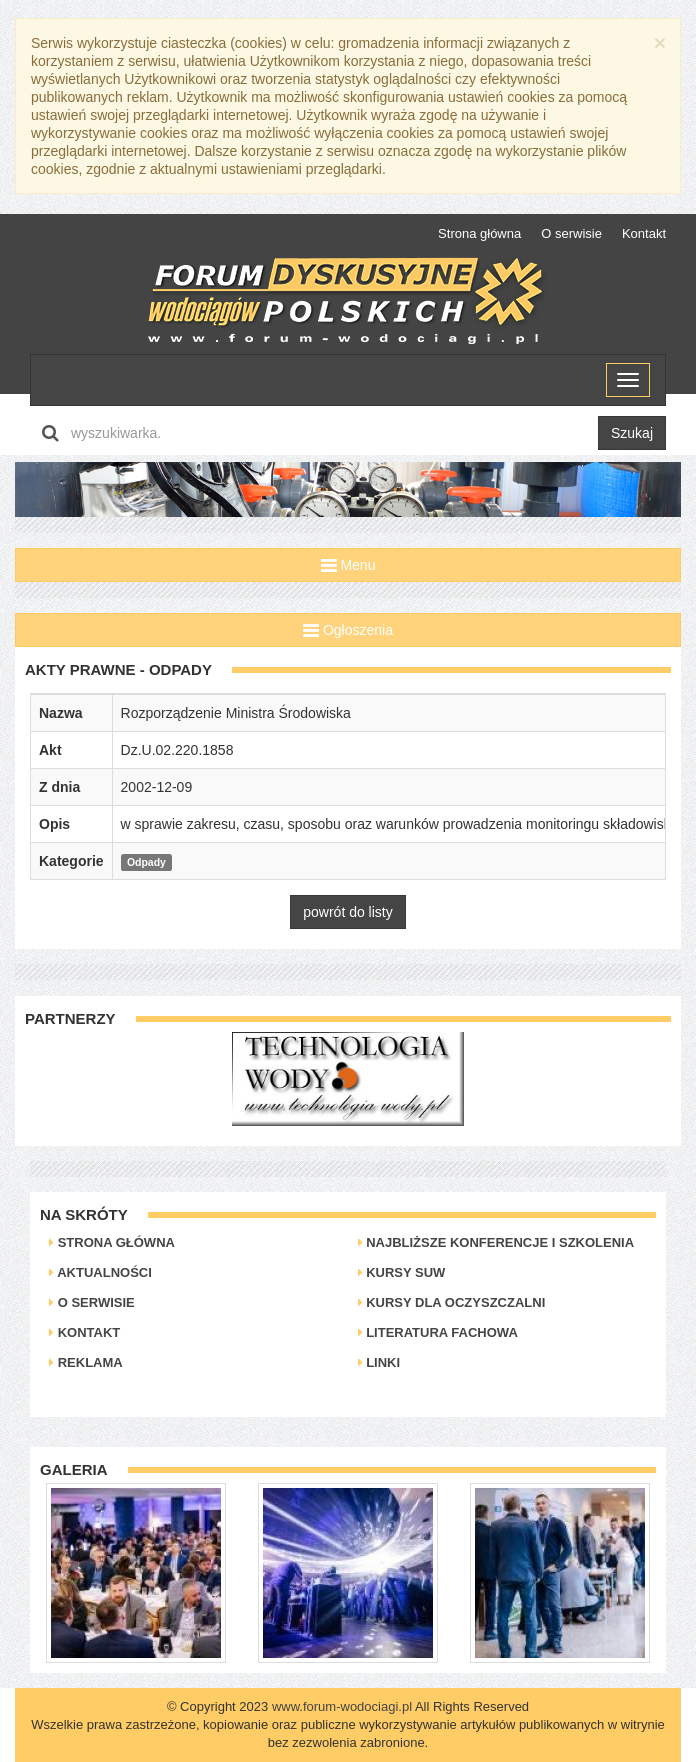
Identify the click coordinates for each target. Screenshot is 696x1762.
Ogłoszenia (348, 630)
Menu (348, 565)
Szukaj (632, 433)
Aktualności (100, 1272)
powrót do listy (347, 912)
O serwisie (571, 233)
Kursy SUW (402, 1272)
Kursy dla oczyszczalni (452, 1302)
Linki (379, 1362)
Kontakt (644, 233)
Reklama (86, 1362)
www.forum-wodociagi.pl (342, 1706)
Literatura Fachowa (438, 1332)
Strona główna (479, 233)
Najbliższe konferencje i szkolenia (496, 1242)
